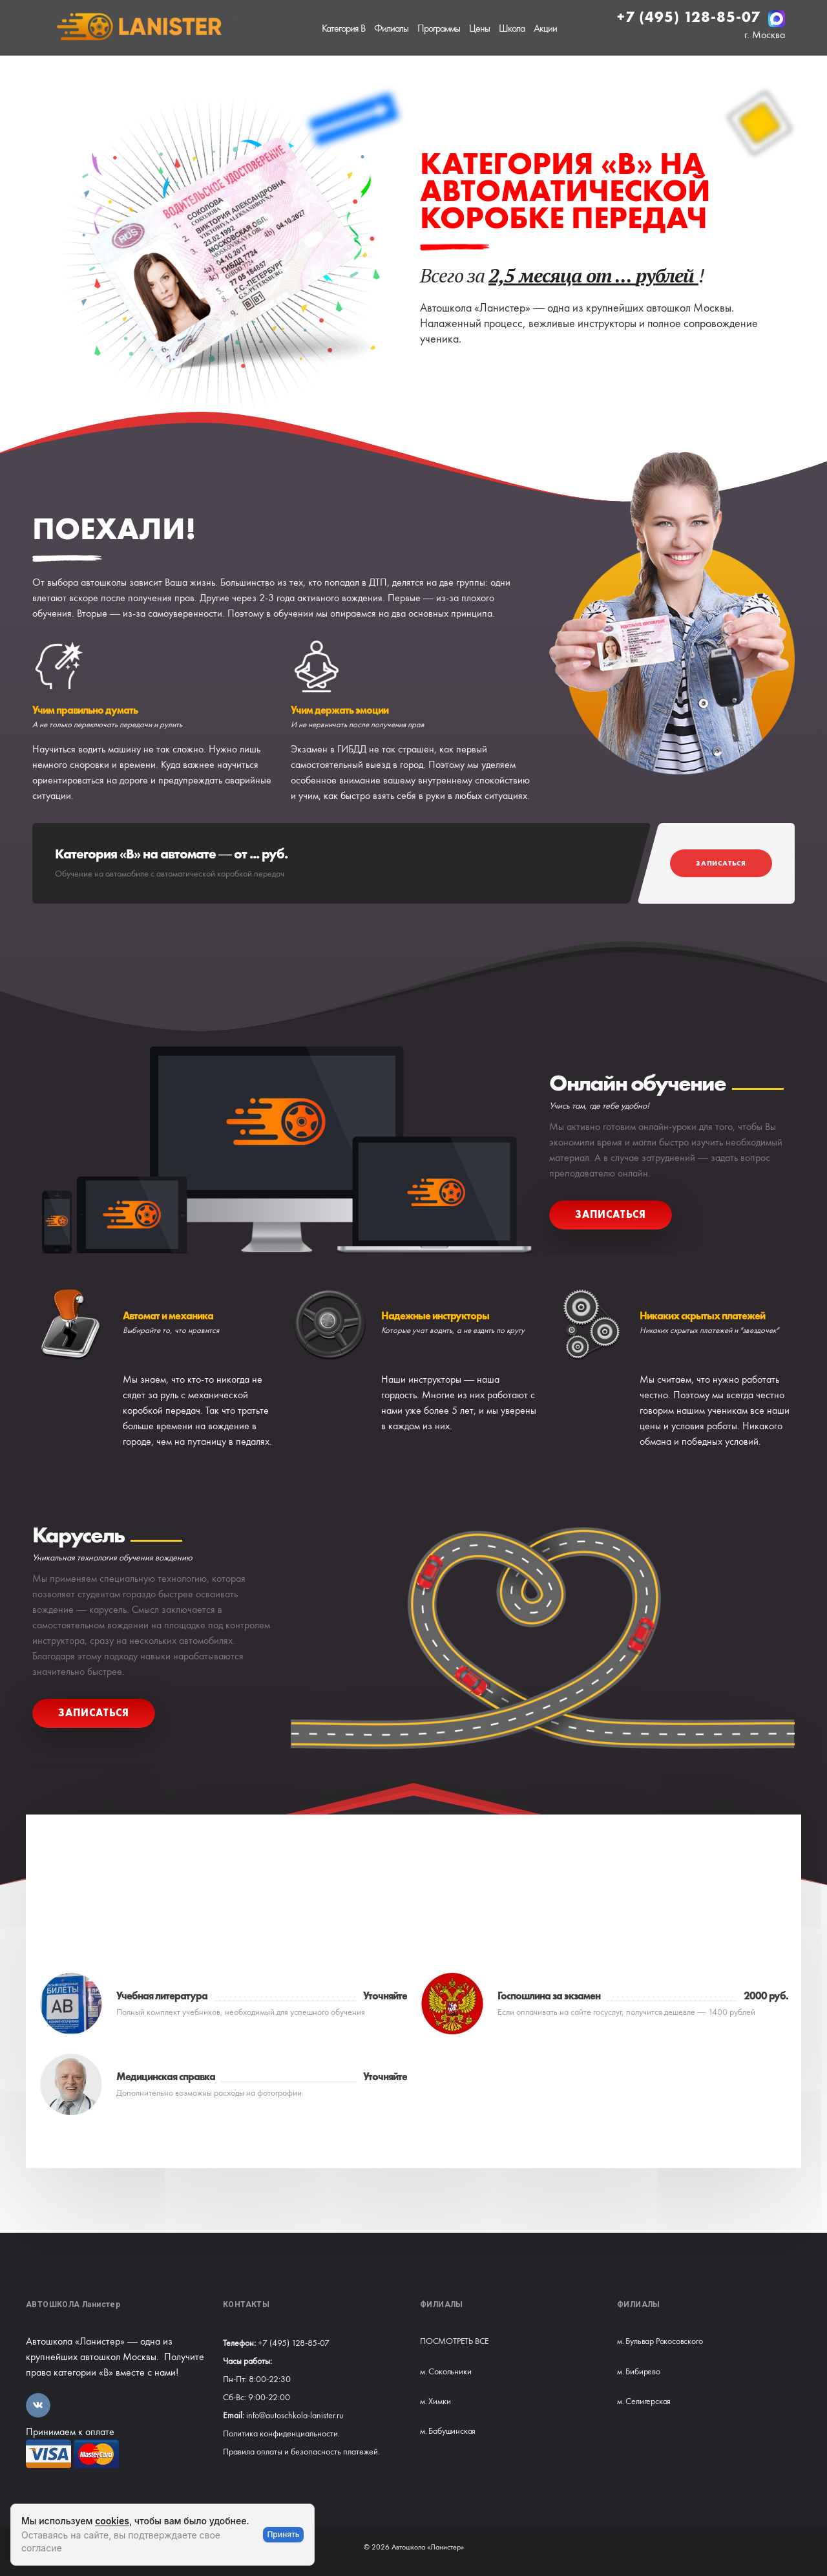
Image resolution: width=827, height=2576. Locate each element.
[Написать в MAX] (776, 18)
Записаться (721, 863)
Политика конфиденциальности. (281, 2433)
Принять (283, 2534)
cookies (112, 2520)
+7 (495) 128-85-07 (690, 17)
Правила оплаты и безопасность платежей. (301, 2451)
